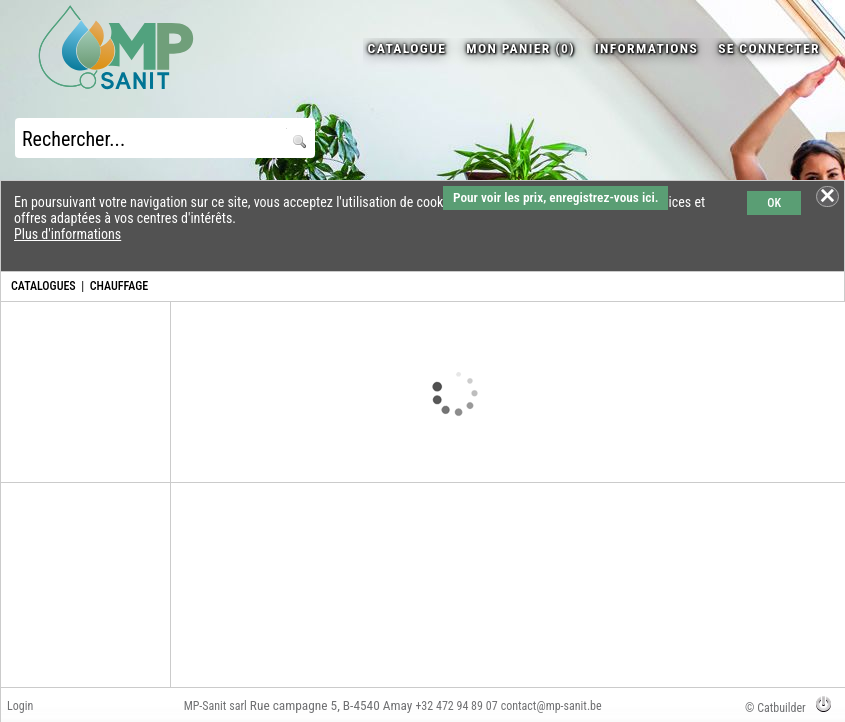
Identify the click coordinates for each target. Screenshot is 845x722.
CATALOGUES (43, 286)
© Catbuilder (775, 708)
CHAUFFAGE (119, 286)
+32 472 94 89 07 (456, 706)
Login (20, 706)
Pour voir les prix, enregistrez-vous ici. (555, 197)
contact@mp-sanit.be (551, 706)
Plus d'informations (67, 234)
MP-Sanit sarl (215, 706)
